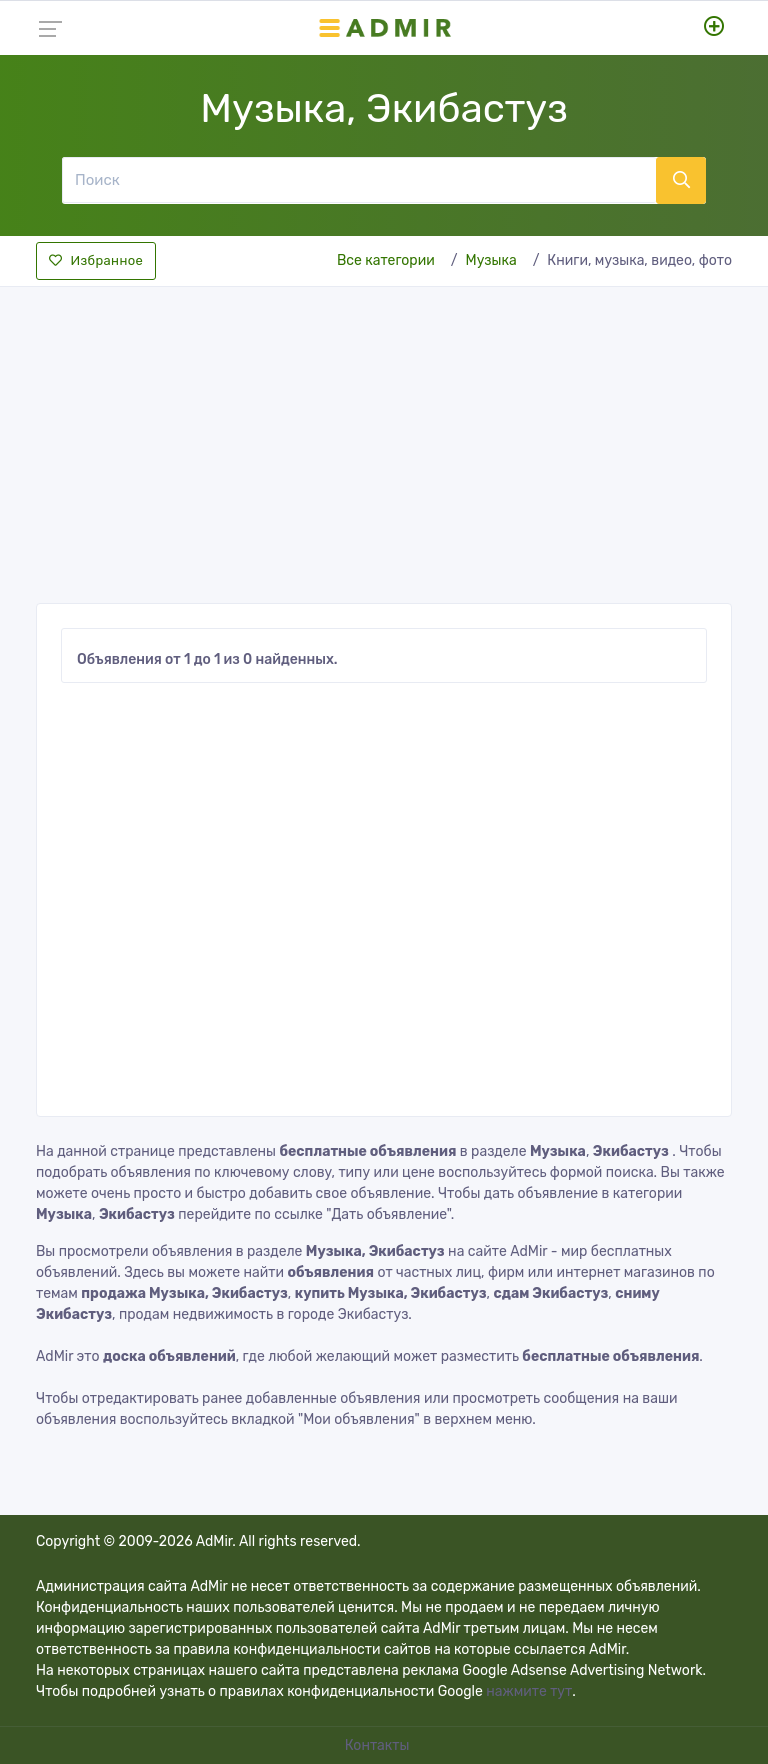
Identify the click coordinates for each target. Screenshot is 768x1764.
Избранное (96, 260)
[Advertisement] (384, 439)
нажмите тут (529, 1691)
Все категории (386, 260)
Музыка (491, 260)
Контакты (379, 1745)
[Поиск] (359, 180)
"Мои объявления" (359, 1419)
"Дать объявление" (388, 1214)
